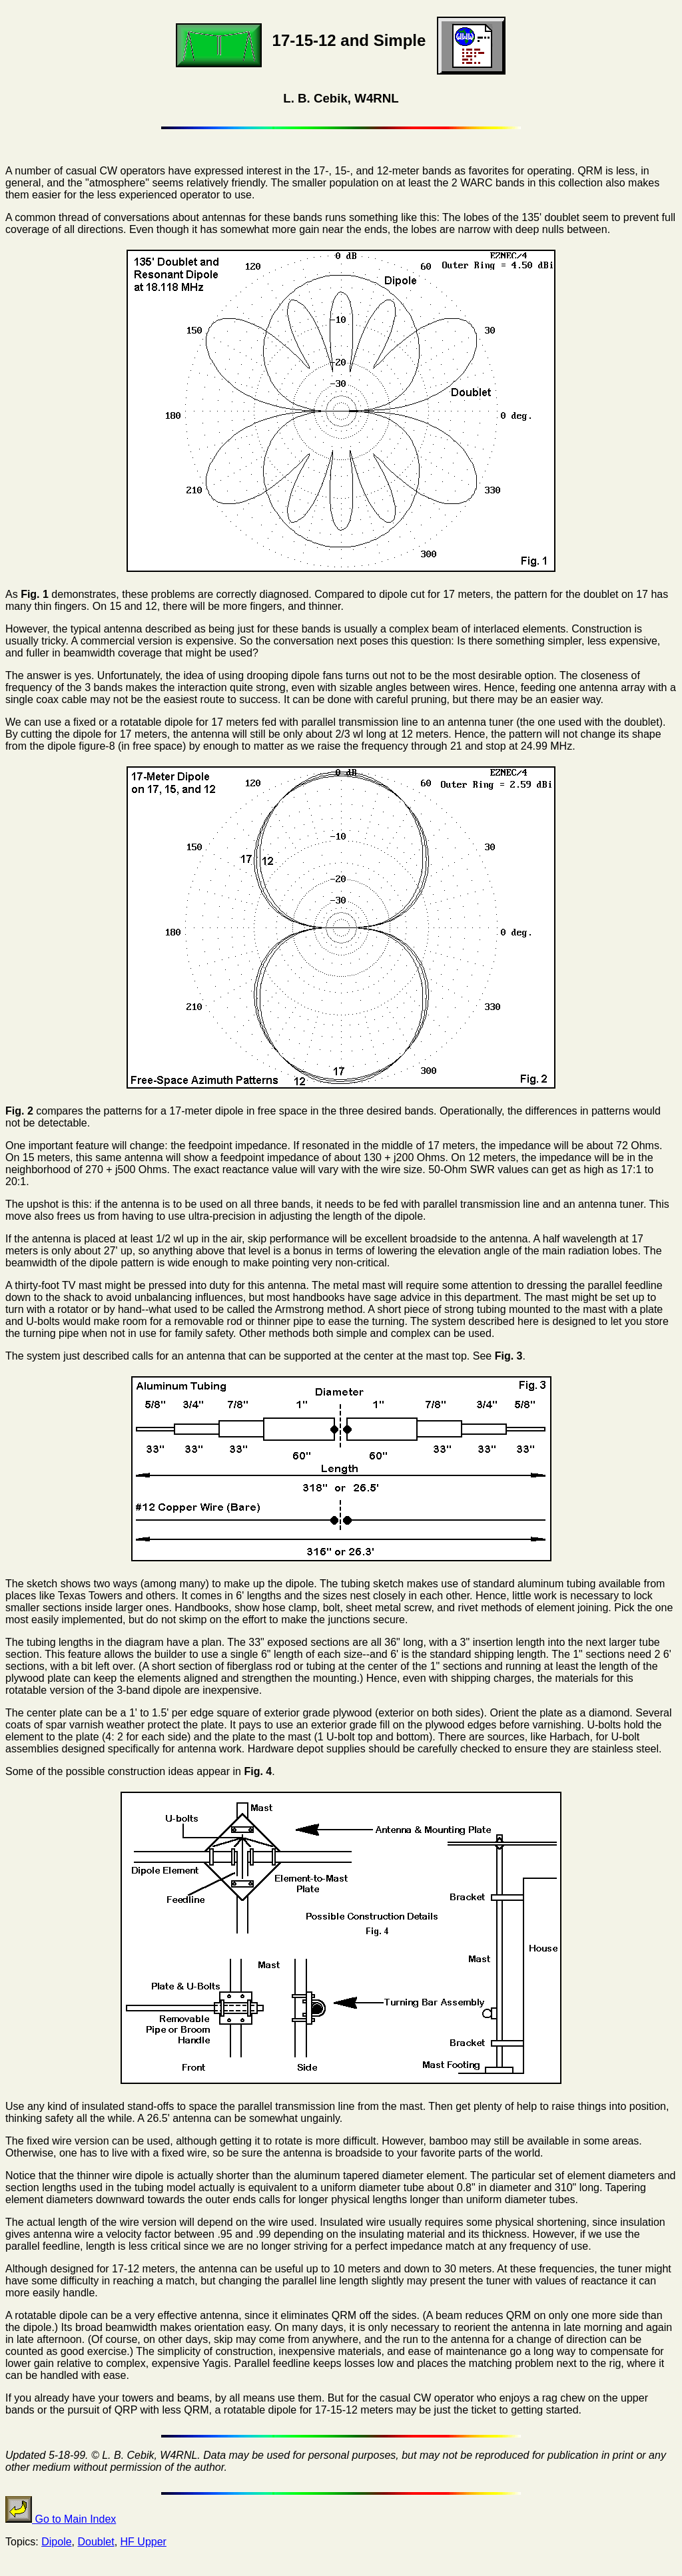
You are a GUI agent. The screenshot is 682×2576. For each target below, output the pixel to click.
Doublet (96, 2541)
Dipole (56, 2541)
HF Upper (144, 2541)
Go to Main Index (60, 2519)
